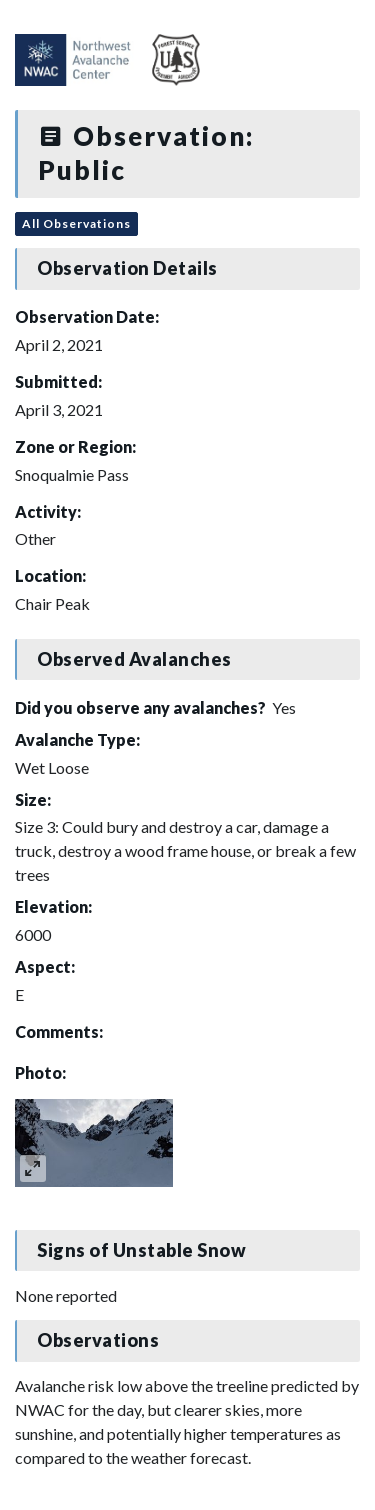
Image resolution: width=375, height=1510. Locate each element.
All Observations (76, 223)
